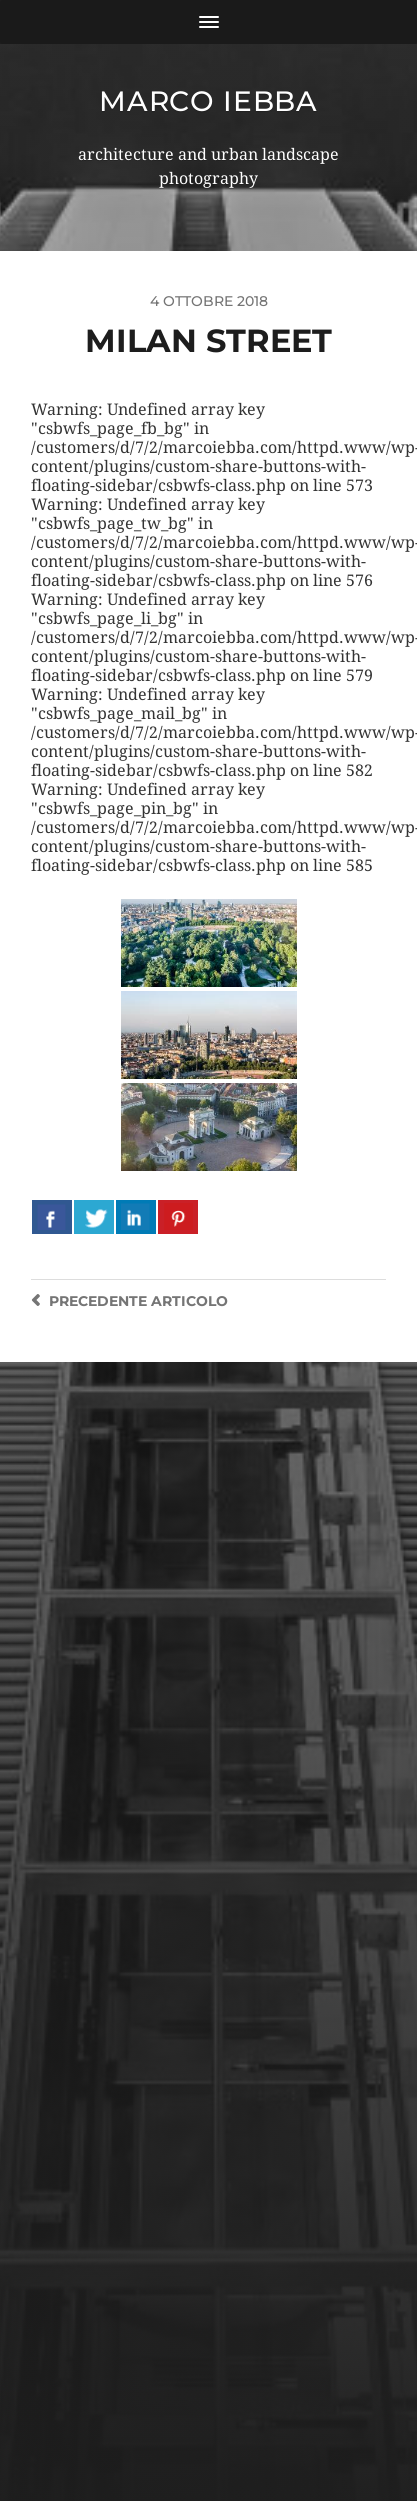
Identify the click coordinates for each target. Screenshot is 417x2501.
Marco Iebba (208, 101)
